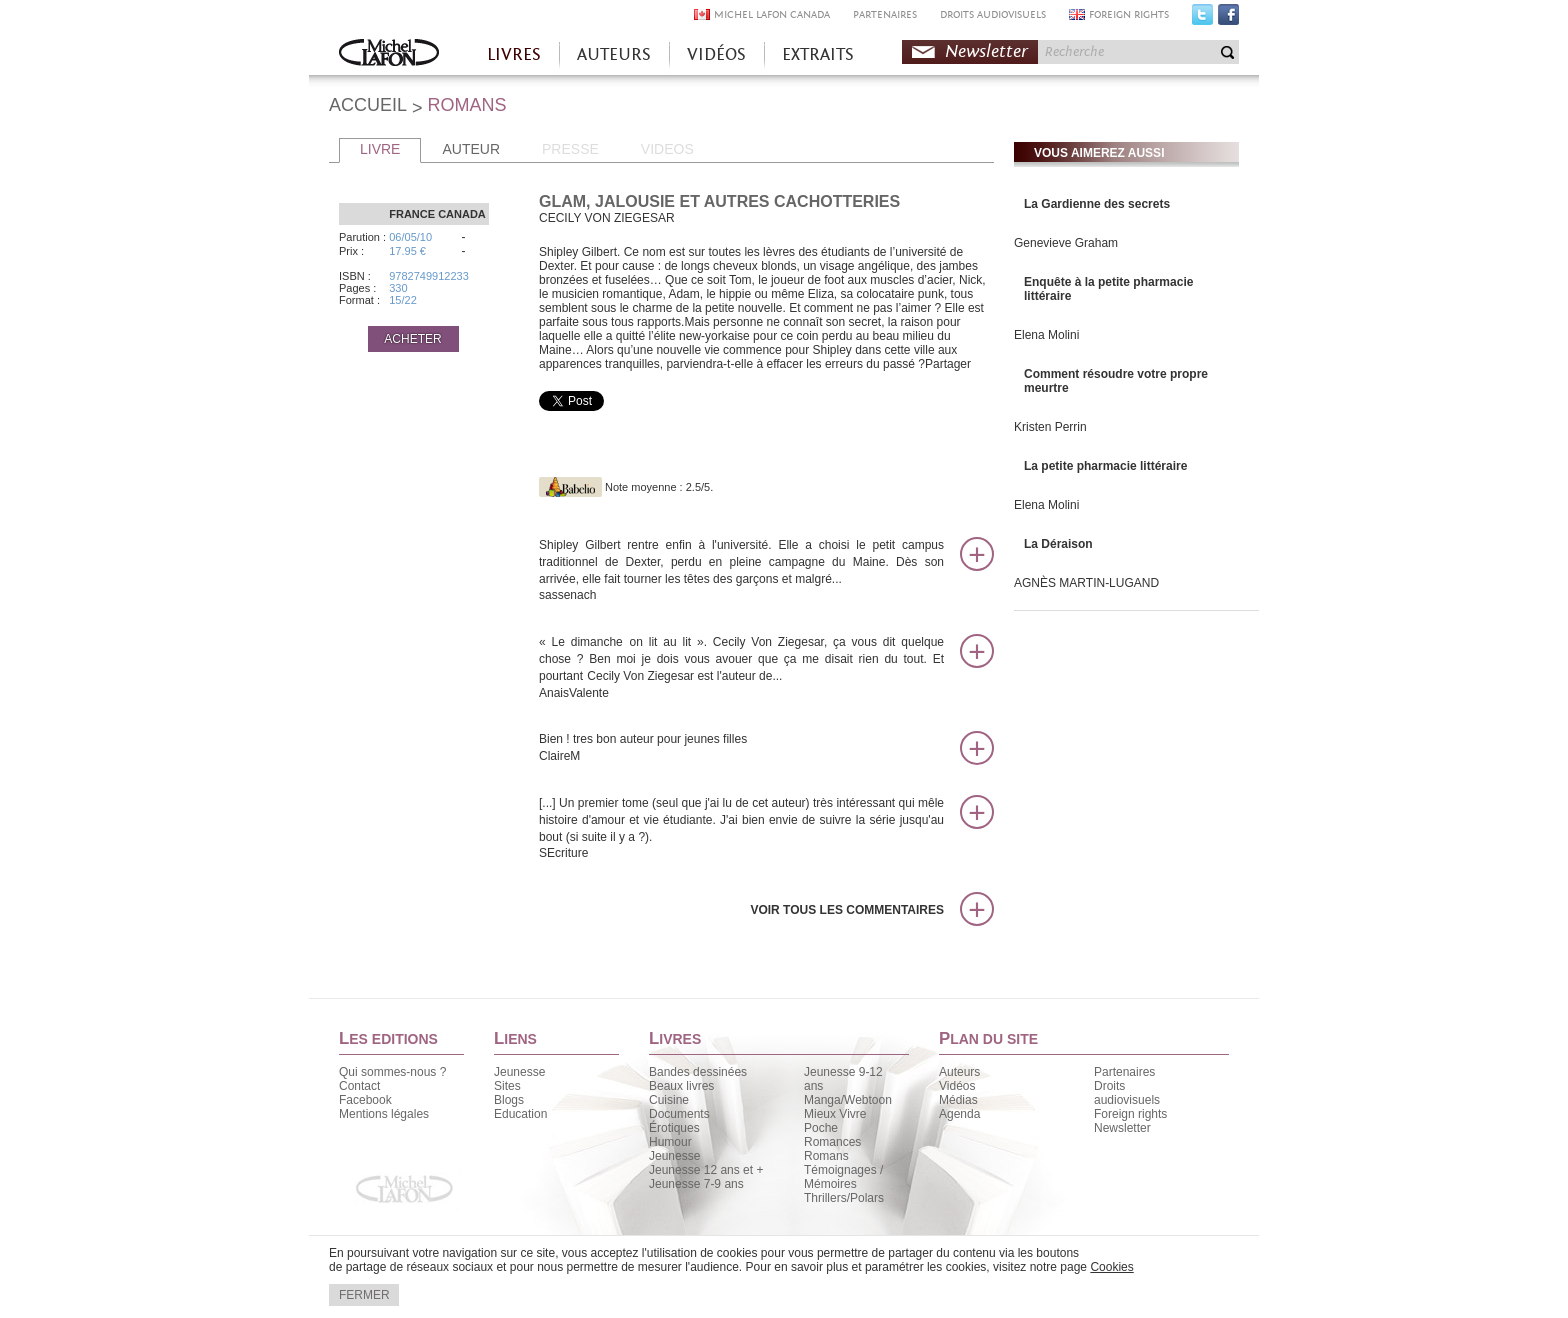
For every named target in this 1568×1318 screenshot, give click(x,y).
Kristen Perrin (1050, 427)
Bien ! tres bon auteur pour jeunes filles (741, 748)
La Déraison (1058, 544)
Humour (670, 1142)
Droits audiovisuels (1127, 1093)
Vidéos (957, 1086)
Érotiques (674, 1128)
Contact (359, 1086)
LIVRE (380, 149)
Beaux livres (681, 1086)
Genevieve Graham (1066, 243)
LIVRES (514, 54)
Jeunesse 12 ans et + (706, 1170)
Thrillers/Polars (844, 1198)
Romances (832, 1142)
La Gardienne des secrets (1097, 204)
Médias (958, 1100)
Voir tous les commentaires (847, 910)
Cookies (1111, 1267)
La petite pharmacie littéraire (1105, 466)
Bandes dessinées (698, 1072)
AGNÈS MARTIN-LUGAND (1086, 583)
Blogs (509, 1100)
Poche (821, 1128)
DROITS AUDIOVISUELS (993, 14)
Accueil (389, 54)
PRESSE (570, 149)
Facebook (1228, 19)
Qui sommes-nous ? (392, 1072)
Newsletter (986, 51)
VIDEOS (667, 149)
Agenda (959, 1114)
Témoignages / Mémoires (843, 1177)
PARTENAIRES (885, 14)
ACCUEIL (368, 105)
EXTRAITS (818, 54)
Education (520, 1114)
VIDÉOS (716, 54)
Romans (826, 1156)
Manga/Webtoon (848, 1100)
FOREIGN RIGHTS (1129, 14)
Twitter (1202, 19)
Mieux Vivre (835, 1114)
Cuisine (669, 1100)
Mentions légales (384, 1114)
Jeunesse (519, 1072)
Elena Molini (1046, 335)
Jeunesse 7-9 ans (696, 1184)
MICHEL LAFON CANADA (772, 14)
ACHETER (412, 339)
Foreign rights (1130, 1114)
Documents (679, 1114)
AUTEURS (614, 54)
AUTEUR (471, 149)
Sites (507, 1086)
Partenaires (1124, 1072)
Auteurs (959, 1072)
